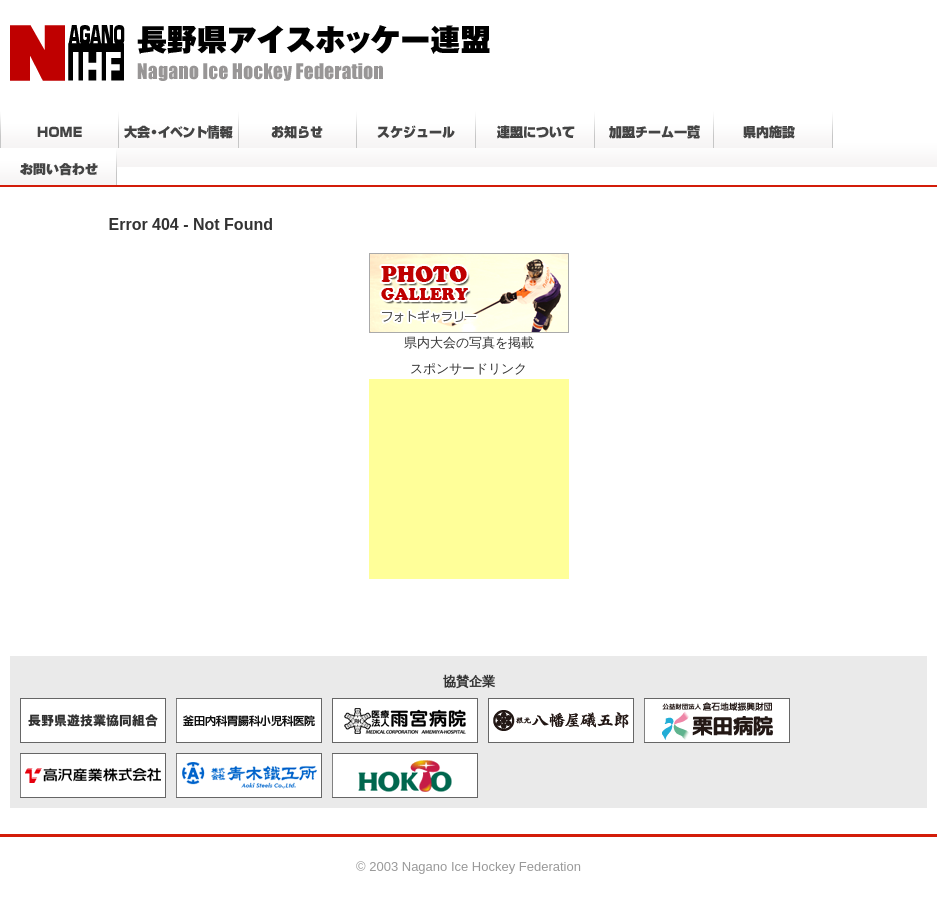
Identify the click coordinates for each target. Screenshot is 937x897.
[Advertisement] (469, 479)
